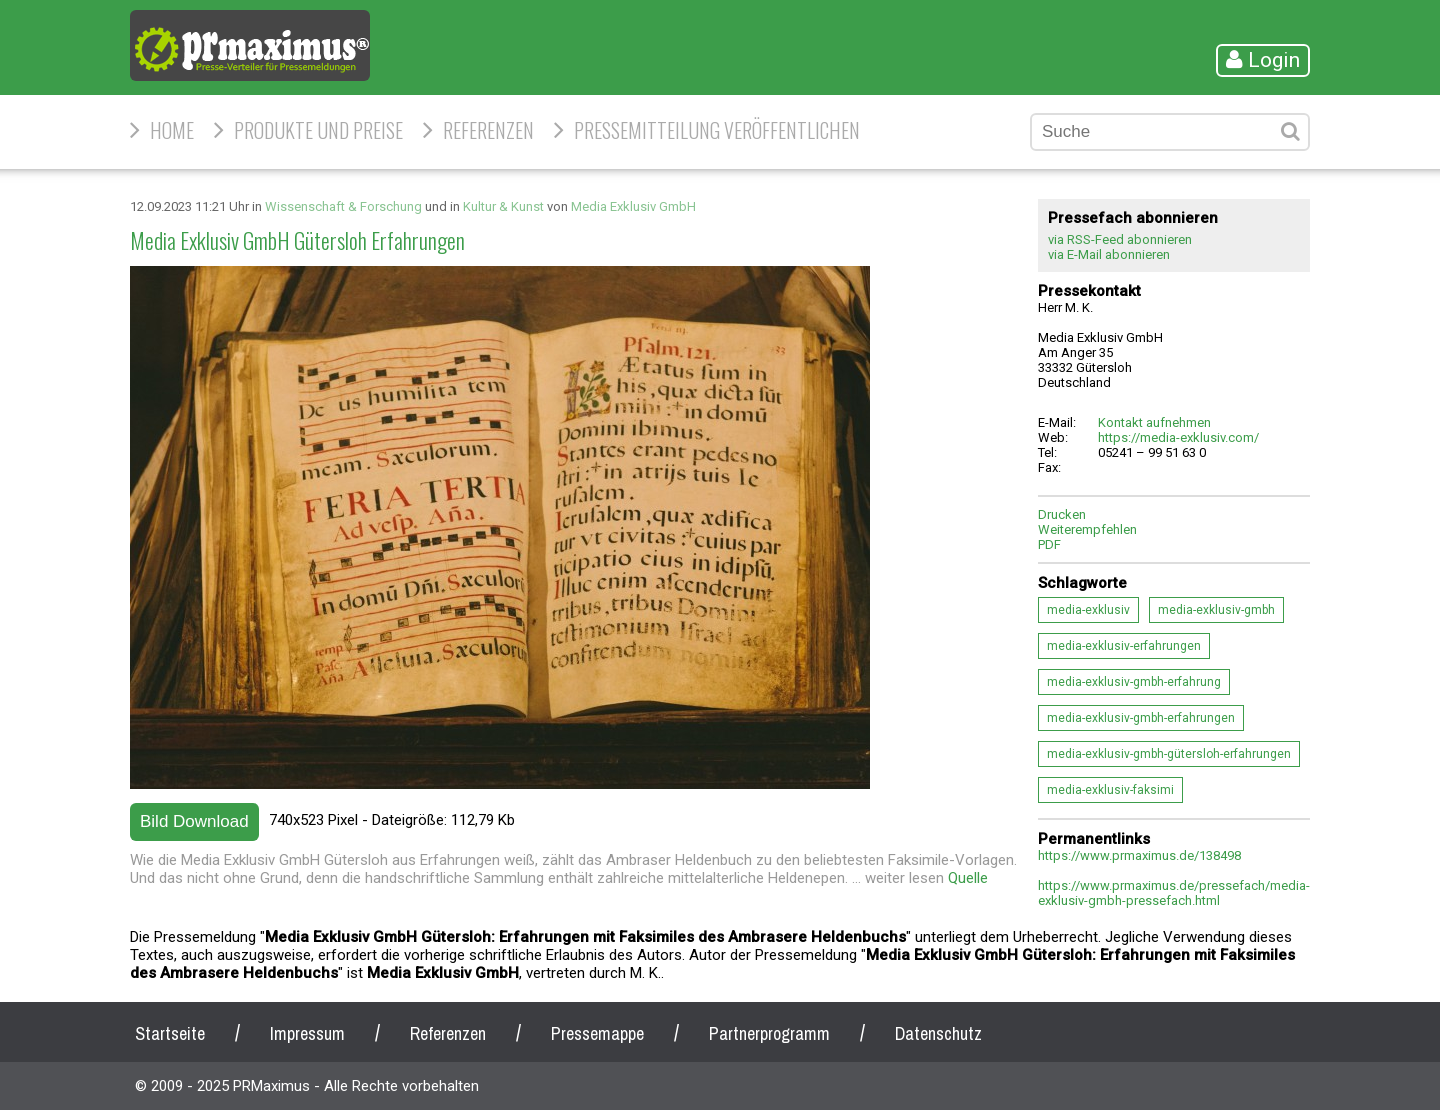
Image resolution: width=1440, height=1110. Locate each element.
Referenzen (488, 130)
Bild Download (194, 821)
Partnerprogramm (769, 1033)
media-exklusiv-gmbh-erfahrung (1134, 682)
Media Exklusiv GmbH (633, 206)
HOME (172, 130)
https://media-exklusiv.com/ (1178, 437)
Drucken (1062, 514)
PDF (1049, 544)
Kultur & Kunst (503, 206)
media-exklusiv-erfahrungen (1124, 646)
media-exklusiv (1088, 610)
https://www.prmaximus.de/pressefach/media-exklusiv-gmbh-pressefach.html (1174, 893)
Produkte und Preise (318, 130)
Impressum (307, 1033)
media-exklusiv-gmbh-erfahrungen (1141, 718)
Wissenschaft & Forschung (343, 206)
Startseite (170, 1033)
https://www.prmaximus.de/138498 (1139, 855)
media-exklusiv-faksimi (1110, 790)
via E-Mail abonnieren (1109, 254)
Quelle (968, 878)
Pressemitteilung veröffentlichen (717, 130)
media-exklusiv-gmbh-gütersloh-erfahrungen (1169, 754)
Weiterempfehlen (1087, 529)
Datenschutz (938, 1033)
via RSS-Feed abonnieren (1120, 239)
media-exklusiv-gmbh (1216, 610)
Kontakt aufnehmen (1154, 422)
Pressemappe (597, 1033)
